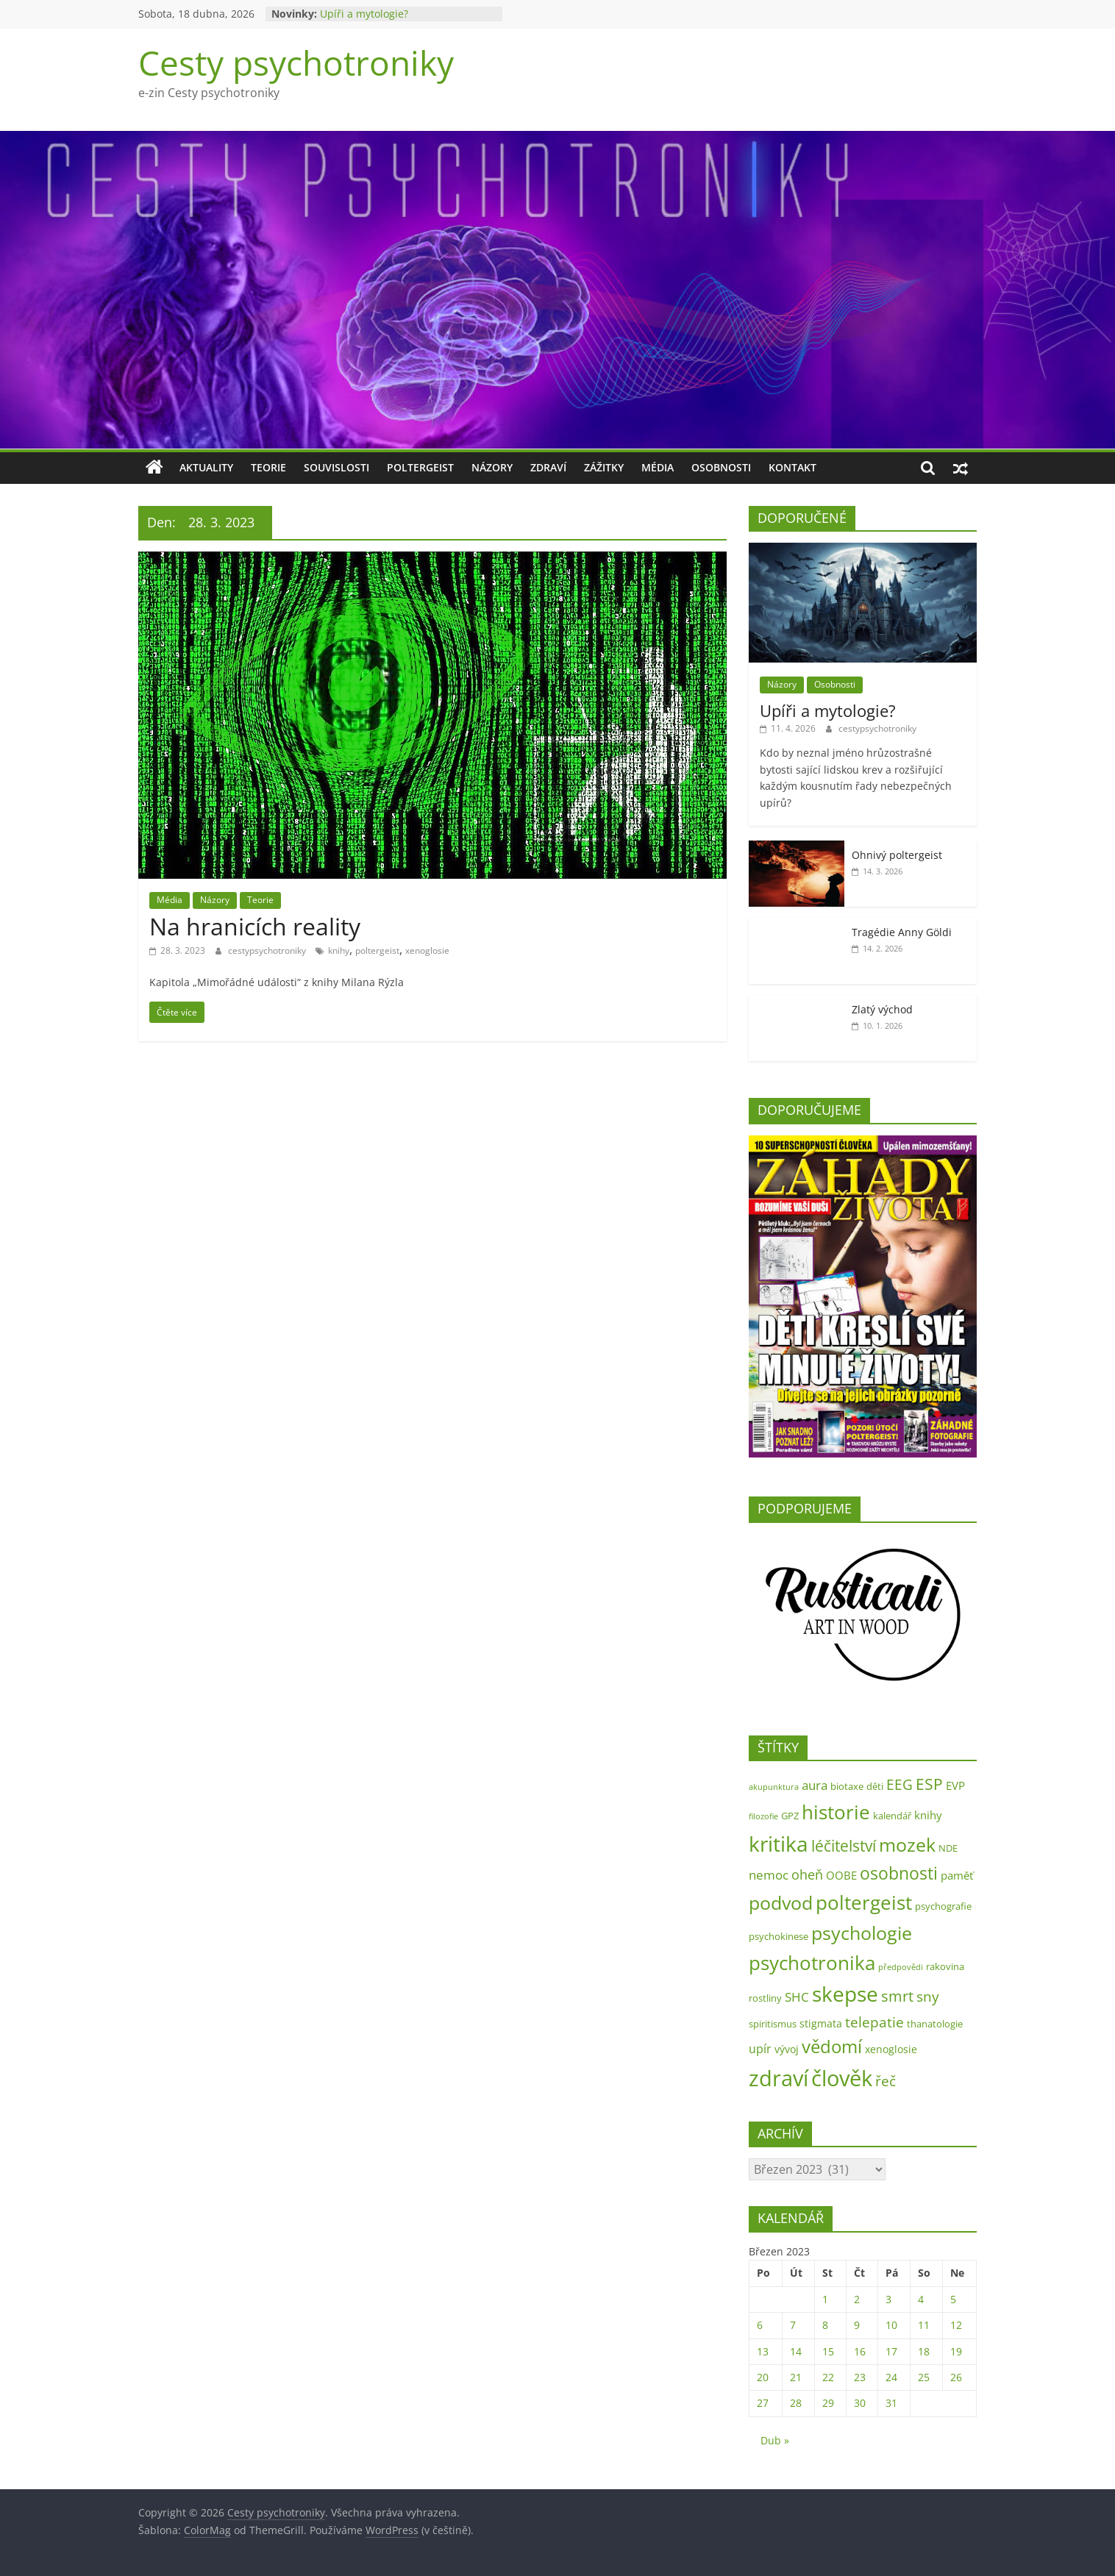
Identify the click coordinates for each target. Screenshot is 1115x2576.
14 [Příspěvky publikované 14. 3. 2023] (796, 2351)
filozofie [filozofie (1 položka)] (763, 1816)
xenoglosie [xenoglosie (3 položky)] (891, 2049)
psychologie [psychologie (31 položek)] (861, 1932)
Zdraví (548, 467)
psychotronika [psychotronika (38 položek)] (812, 1962)
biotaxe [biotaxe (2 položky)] (846, 1786)
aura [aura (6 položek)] (814, 1785)
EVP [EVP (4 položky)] (955, 1786)
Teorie (268, 467)
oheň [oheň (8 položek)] (807, 1874)
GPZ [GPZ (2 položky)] (790, 1815)
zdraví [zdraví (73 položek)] (778, 2078)
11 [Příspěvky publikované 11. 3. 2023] (924, 2325)
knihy (338, 950)
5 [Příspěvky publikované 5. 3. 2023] (953, 2299)
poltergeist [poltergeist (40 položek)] (864, 1902)
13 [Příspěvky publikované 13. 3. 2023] (763, 2351)
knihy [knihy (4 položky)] (928, 1815)
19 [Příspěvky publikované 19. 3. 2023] (956, 2351)
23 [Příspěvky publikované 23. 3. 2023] (860, 2377)
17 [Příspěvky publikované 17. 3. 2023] (891, 2351)
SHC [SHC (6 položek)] (797, 1996)
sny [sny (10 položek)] (927, 1996)
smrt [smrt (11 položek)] (897, 1996)
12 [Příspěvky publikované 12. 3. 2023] (956, 2325)
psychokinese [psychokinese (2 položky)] (778, 1936)
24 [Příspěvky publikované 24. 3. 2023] (891, 2377)
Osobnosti (721, 467)
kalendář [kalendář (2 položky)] (892, 1815)
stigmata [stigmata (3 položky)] (820, 2023)
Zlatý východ (882, 1009)
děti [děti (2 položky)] (874, 1786)
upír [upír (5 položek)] (760, 2049)
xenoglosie (427, 950)
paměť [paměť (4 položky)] (957, 1875)
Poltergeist (420, 467)
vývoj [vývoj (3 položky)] (786, 2049)
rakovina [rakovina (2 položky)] (945, 1966)
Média (657, 467)
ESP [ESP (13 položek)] (929, 1784)
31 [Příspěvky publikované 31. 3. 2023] (891, 2403)
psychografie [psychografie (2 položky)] (943, 1906)
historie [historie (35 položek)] (836, 1812)
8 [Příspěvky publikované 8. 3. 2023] (825, 2325)
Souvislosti (336, 467)
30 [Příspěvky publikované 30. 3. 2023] (860, 2403)
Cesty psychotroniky (296, 62)
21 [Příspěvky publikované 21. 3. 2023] (796, 2377)
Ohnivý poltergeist (897, 855)
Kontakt (792, 467)
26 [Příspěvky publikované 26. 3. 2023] (956, 2377)
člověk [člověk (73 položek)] (841, 2078)
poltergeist (377, 950)
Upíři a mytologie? (364, 14)
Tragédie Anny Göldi (902, 932)
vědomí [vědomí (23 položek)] (832, 2046)
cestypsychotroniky (268, 950)
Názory (492, 467)
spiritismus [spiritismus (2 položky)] (773, 2023)
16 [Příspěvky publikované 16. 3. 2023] (860, 2351)
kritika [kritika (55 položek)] (778, 1844)
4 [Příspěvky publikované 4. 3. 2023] (921, 2299)
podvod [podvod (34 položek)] (781, 1902)
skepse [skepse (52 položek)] (845, 1994)
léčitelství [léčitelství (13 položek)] (843, 1845)
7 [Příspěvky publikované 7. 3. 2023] (793, 2325)
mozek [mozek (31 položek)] (907, 1844)
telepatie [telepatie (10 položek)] (874, 2022)
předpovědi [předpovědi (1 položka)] (900, 1967)
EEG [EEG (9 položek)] (899, 1784)
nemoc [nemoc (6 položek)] (768, 1874)
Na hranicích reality (254, 926)
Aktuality (206, 467)
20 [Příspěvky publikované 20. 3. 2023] (763, 2377)
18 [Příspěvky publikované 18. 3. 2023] (924, 2351)
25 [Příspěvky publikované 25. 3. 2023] (924, 2377)
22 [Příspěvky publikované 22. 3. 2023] (828, 2377)
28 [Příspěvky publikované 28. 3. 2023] (796, 2403)
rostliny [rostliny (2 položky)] (765, 1998)
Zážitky (604, 467)
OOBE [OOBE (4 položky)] (841, 1875)
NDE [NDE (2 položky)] (948, 1848)
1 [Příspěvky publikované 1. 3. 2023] (825, 2299)
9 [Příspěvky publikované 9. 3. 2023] (857, 2325)
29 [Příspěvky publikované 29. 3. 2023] (828, 2403)
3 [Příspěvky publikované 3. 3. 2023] (888, 2299)
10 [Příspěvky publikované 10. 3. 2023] (891, 2325)
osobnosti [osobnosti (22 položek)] (899, 1873)
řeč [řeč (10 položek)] (885, 2081)
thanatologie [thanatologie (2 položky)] (935, 2023)
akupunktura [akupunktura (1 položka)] (774, 1787)
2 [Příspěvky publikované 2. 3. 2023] (857, 2299)
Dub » (774, 2440)
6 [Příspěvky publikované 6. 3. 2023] (760, 2325)
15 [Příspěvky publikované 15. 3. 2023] (828, 2351)
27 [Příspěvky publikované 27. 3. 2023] (763, 2403)
